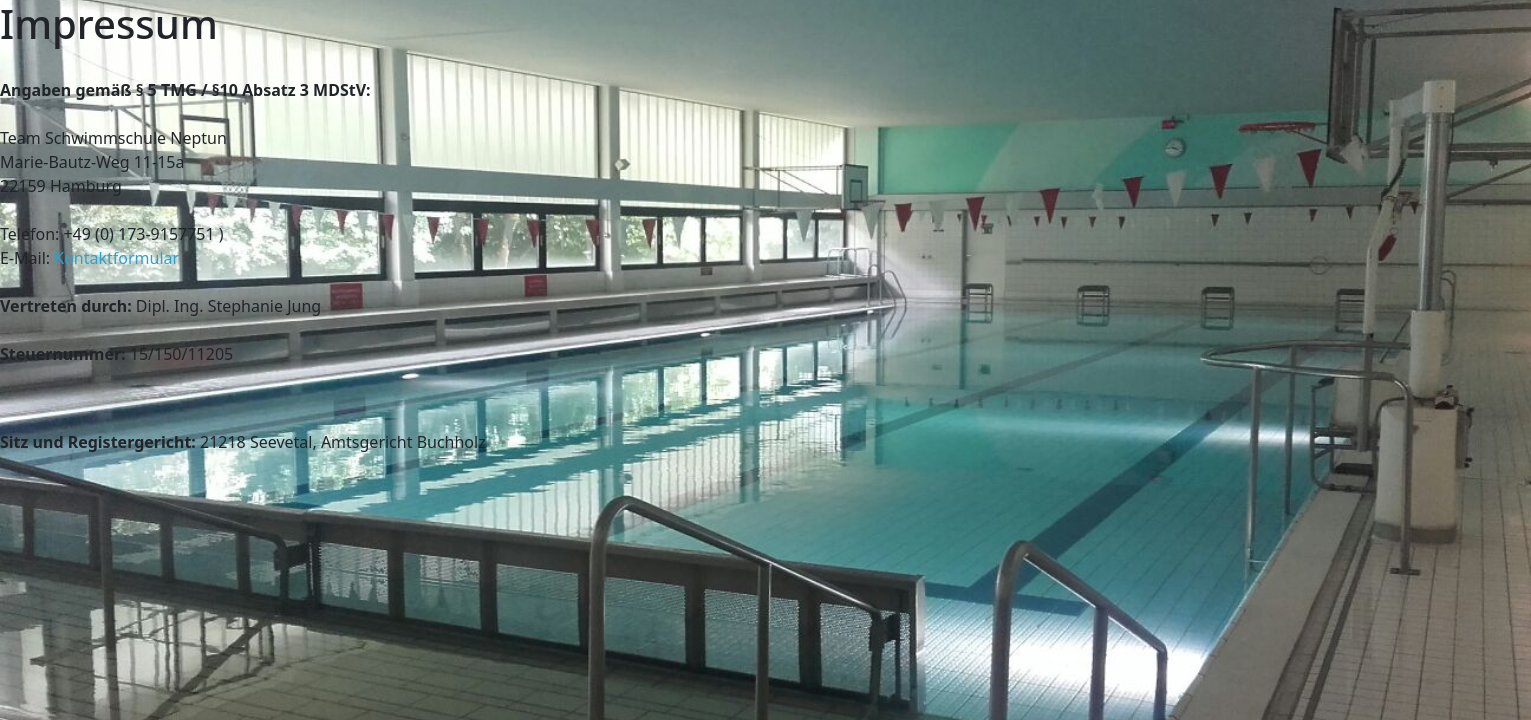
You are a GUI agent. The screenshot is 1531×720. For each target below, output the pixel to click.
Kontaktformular (116, 258)
